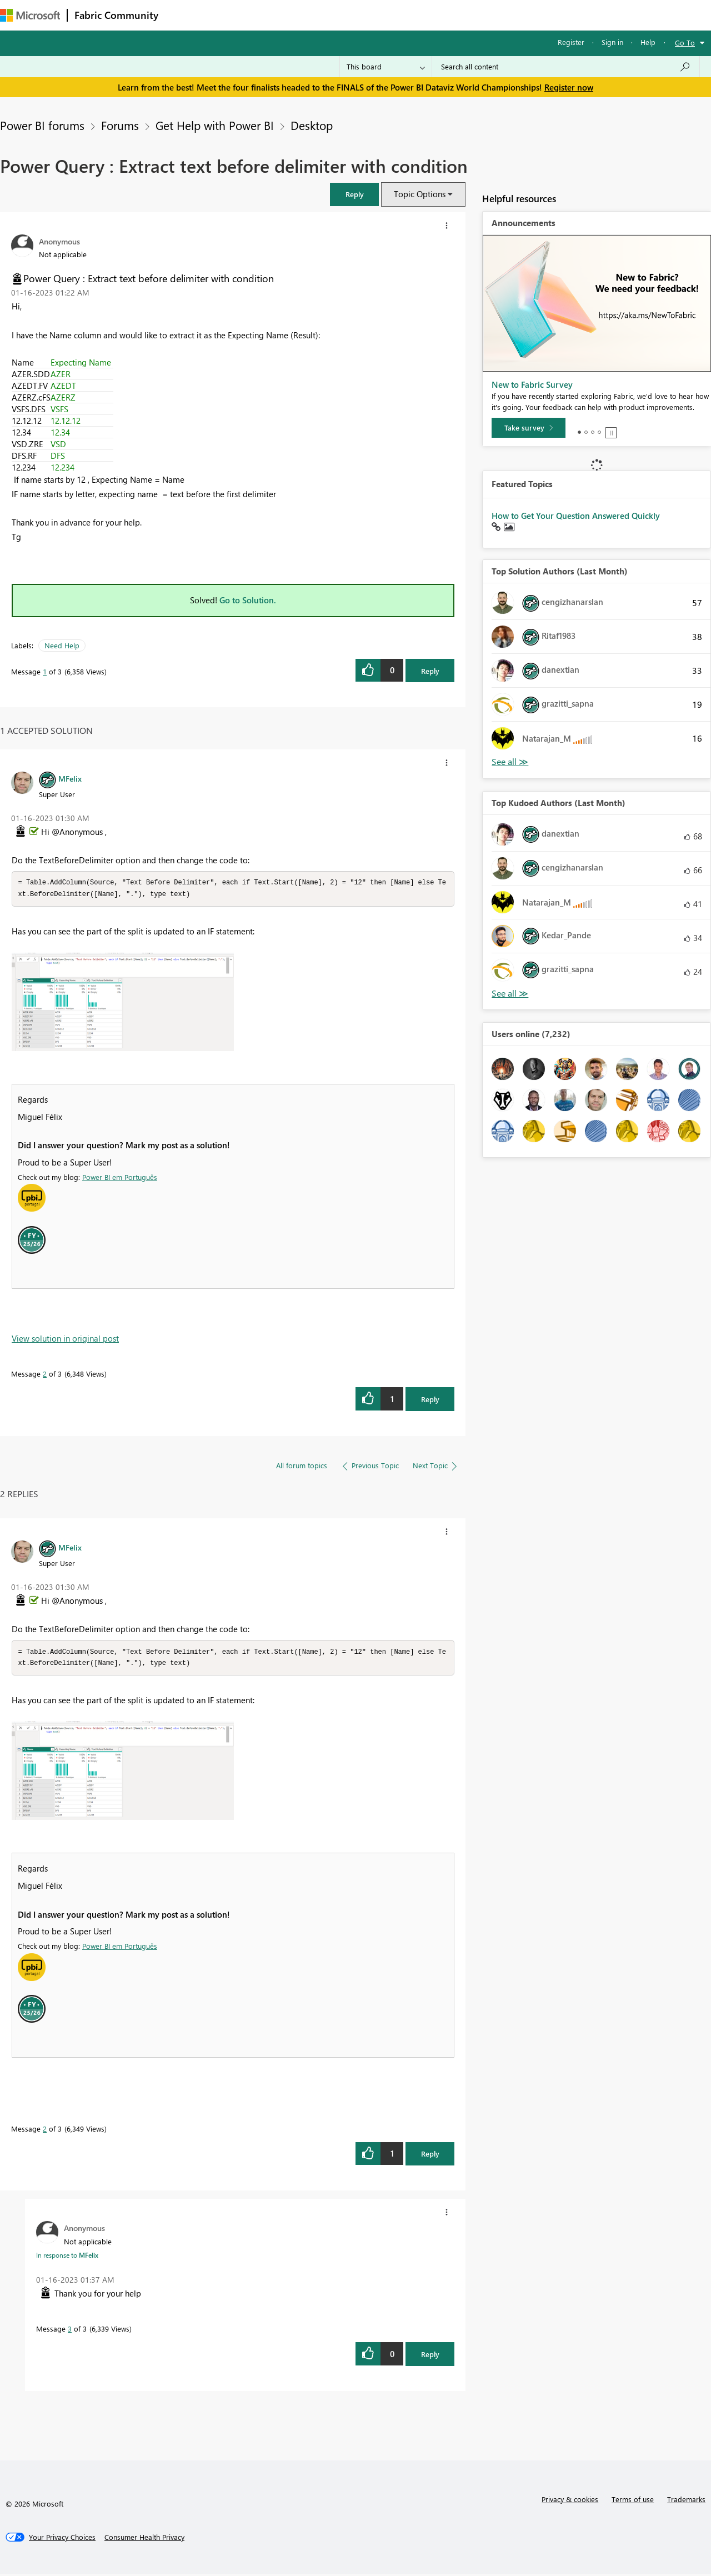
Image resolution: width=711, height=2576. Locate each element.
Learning (420, 14)
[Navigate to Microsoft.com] (30, 15)
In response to (67, 2257)
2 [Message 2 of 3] (45, 1374)
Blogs (377, 14)
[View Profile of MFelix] (70, 778)
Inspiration (232, 14)
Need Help (61, 645)
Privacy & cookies (570, 2501)
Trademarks (686, 2501)
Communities (327, 14)
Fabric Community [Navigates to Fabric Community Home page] (116, 15)
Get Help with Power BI (215, 125)
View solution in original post (65, 1339)
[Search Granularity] (386, 66)
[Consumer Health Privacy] (144, 2539)
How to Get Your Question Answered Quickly (576, 515)
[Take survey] (528, 428)
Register (571, 42)
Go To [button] (685, 42)
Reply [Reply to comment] (430, 1400)
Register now (568, 87)
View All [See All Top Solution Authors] (510, 762)
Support (467, 14)
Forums (184, 14)
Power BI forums (42, 125)
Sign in (612, 42)
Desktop (312, 125)
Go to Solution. (247, 600)
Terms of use (633, 2501)
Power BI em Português (119, 1178)
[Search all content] (566, 66)
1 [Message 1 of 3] (45, 671)
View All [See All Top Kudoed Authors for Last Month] (510, 993)
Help (647, 42)
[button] (354, 194)
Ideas (278, 14)
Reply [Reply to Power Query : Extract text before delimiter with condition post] (430, 671)
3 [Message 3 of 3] (70, 2330)
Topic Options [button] (419, 193)
